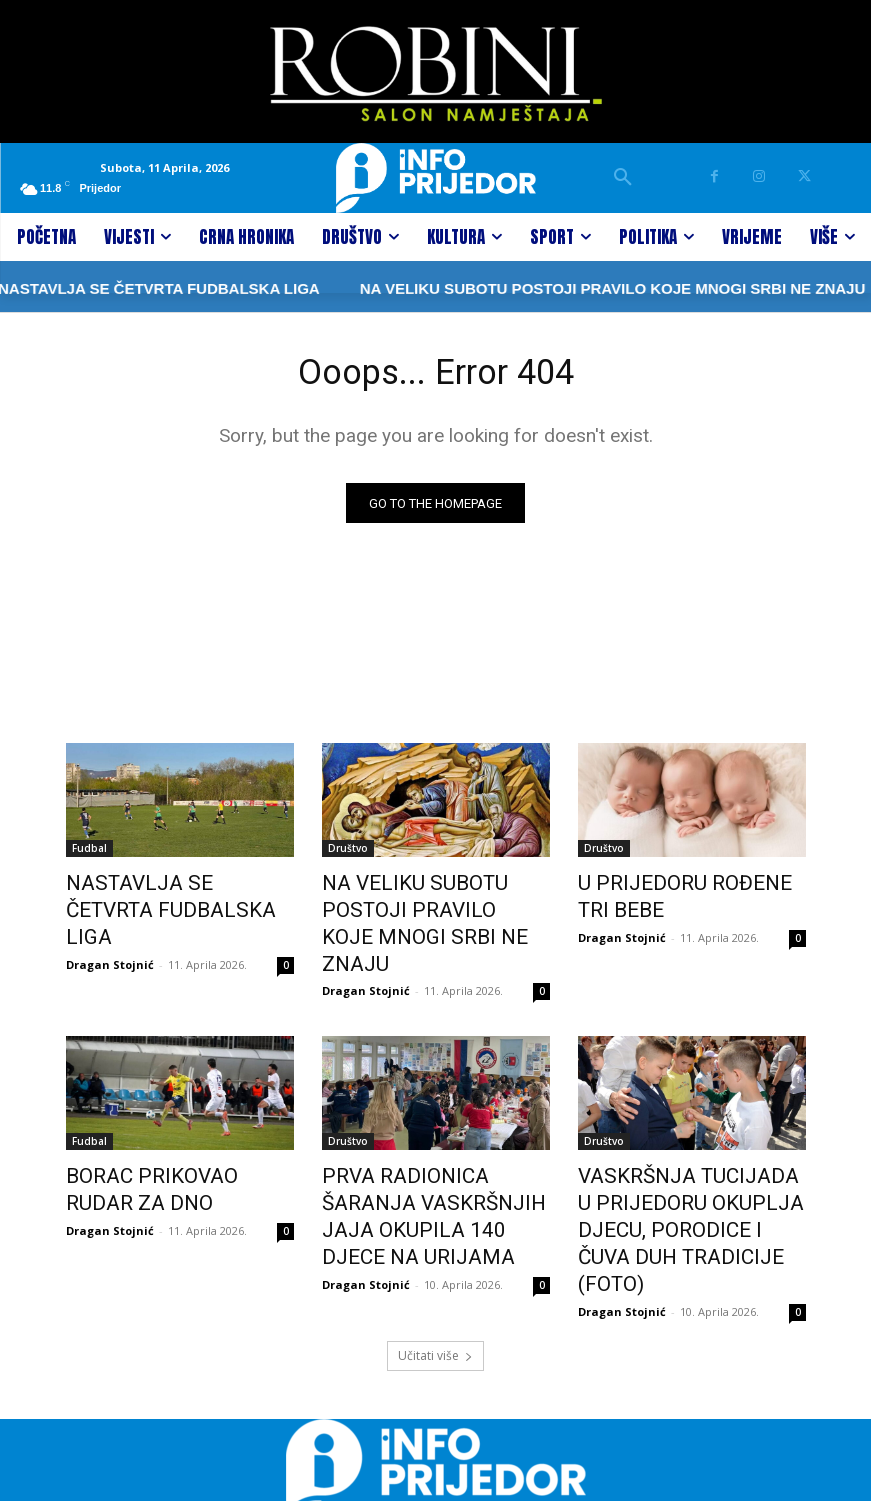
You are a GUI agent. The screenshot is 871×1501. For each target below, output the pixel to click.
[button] (623, 178)
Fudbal (89, 853)
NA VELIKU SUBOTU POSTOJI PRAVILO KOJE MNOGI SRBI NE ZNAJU (543, 288)
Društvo (348, 853)
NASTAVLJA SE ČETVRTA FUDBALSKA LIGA (160, 897)
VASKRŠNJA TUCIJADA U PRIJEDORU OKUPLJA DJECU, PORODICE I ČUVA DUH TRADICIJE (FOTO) (690, 1172)
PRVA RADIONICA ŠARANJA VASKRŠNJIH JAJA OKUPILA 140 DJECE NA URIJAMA (430, 1161)
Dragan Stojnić (110, 932)
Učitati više (435, 1273)
